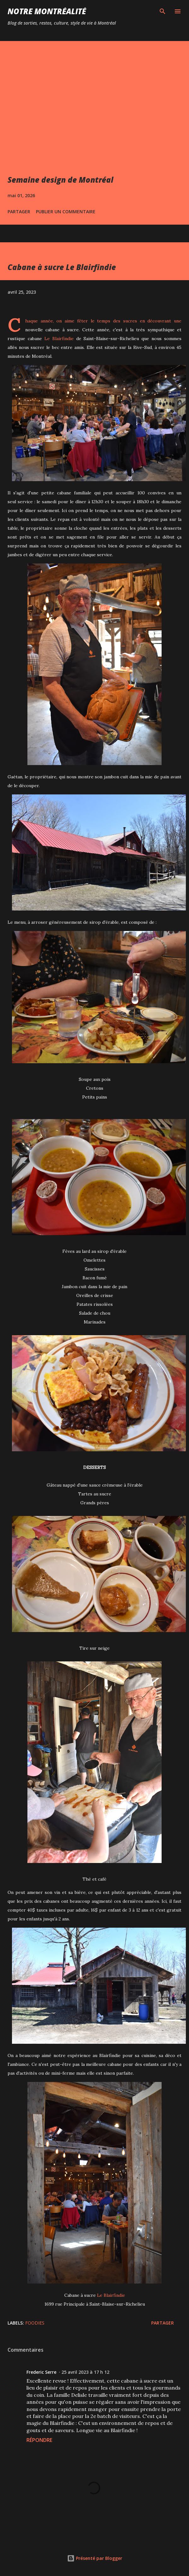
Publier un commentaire (65, 212)
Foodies (34, 2323)
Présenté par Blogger (94, 2558)
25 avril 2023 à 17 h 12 (85, 2372)
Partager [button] (19, 212)
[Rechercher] (162, 11)
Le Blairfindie (59, 338)
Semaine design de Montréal (60, 179)
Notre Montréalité (47, 11)
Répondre (39, 2440)
